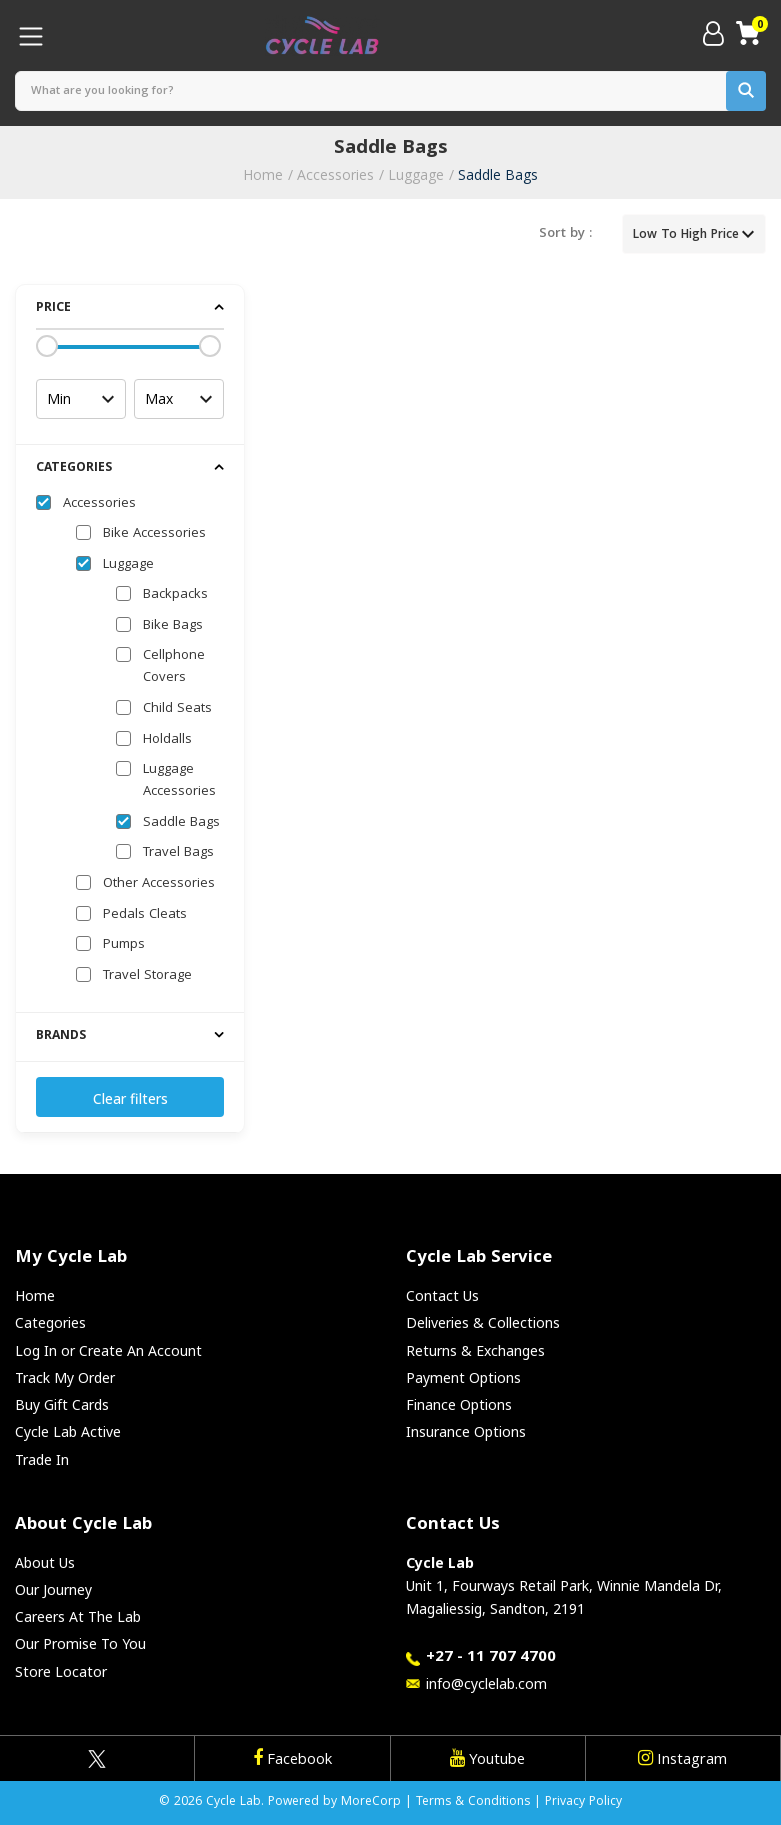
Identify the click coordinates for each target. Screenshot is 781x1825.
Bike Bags (173, 626)
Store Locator (61, 1671)
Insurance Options (466, 1431)
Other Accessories (159, 884)
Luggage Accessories (179, 781)
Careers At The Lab (78, 1616)
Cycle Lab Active (68, 1431)
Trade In (42, 1459)
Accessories (335, 174)
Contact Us (442, 1295)
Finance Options (459, 1404)
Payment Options (463, 1377)
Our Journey (53, 1589)
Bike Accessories (154, 534)
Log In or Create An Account (108, 1350)
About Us (45, 1562)
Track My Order (65, 1377)
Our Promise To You (80, 1643)
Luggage (416, 174)
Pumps (124, 945)
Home (263, 174)
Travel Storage (147, 976)
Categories (50, 1322)
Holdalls (167, 740)
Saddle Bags (498, 174)
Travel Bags (178, 853)
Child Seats (177, 709)
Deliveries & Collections (483, 1322)
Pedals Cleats (145, 915)
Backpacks (175, 595)
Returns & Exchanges (475, 1350)
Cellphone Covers (174, 667)
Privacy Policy (583, 1802)
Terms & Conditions (473, 1802)
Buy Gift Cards (62, 1404)
